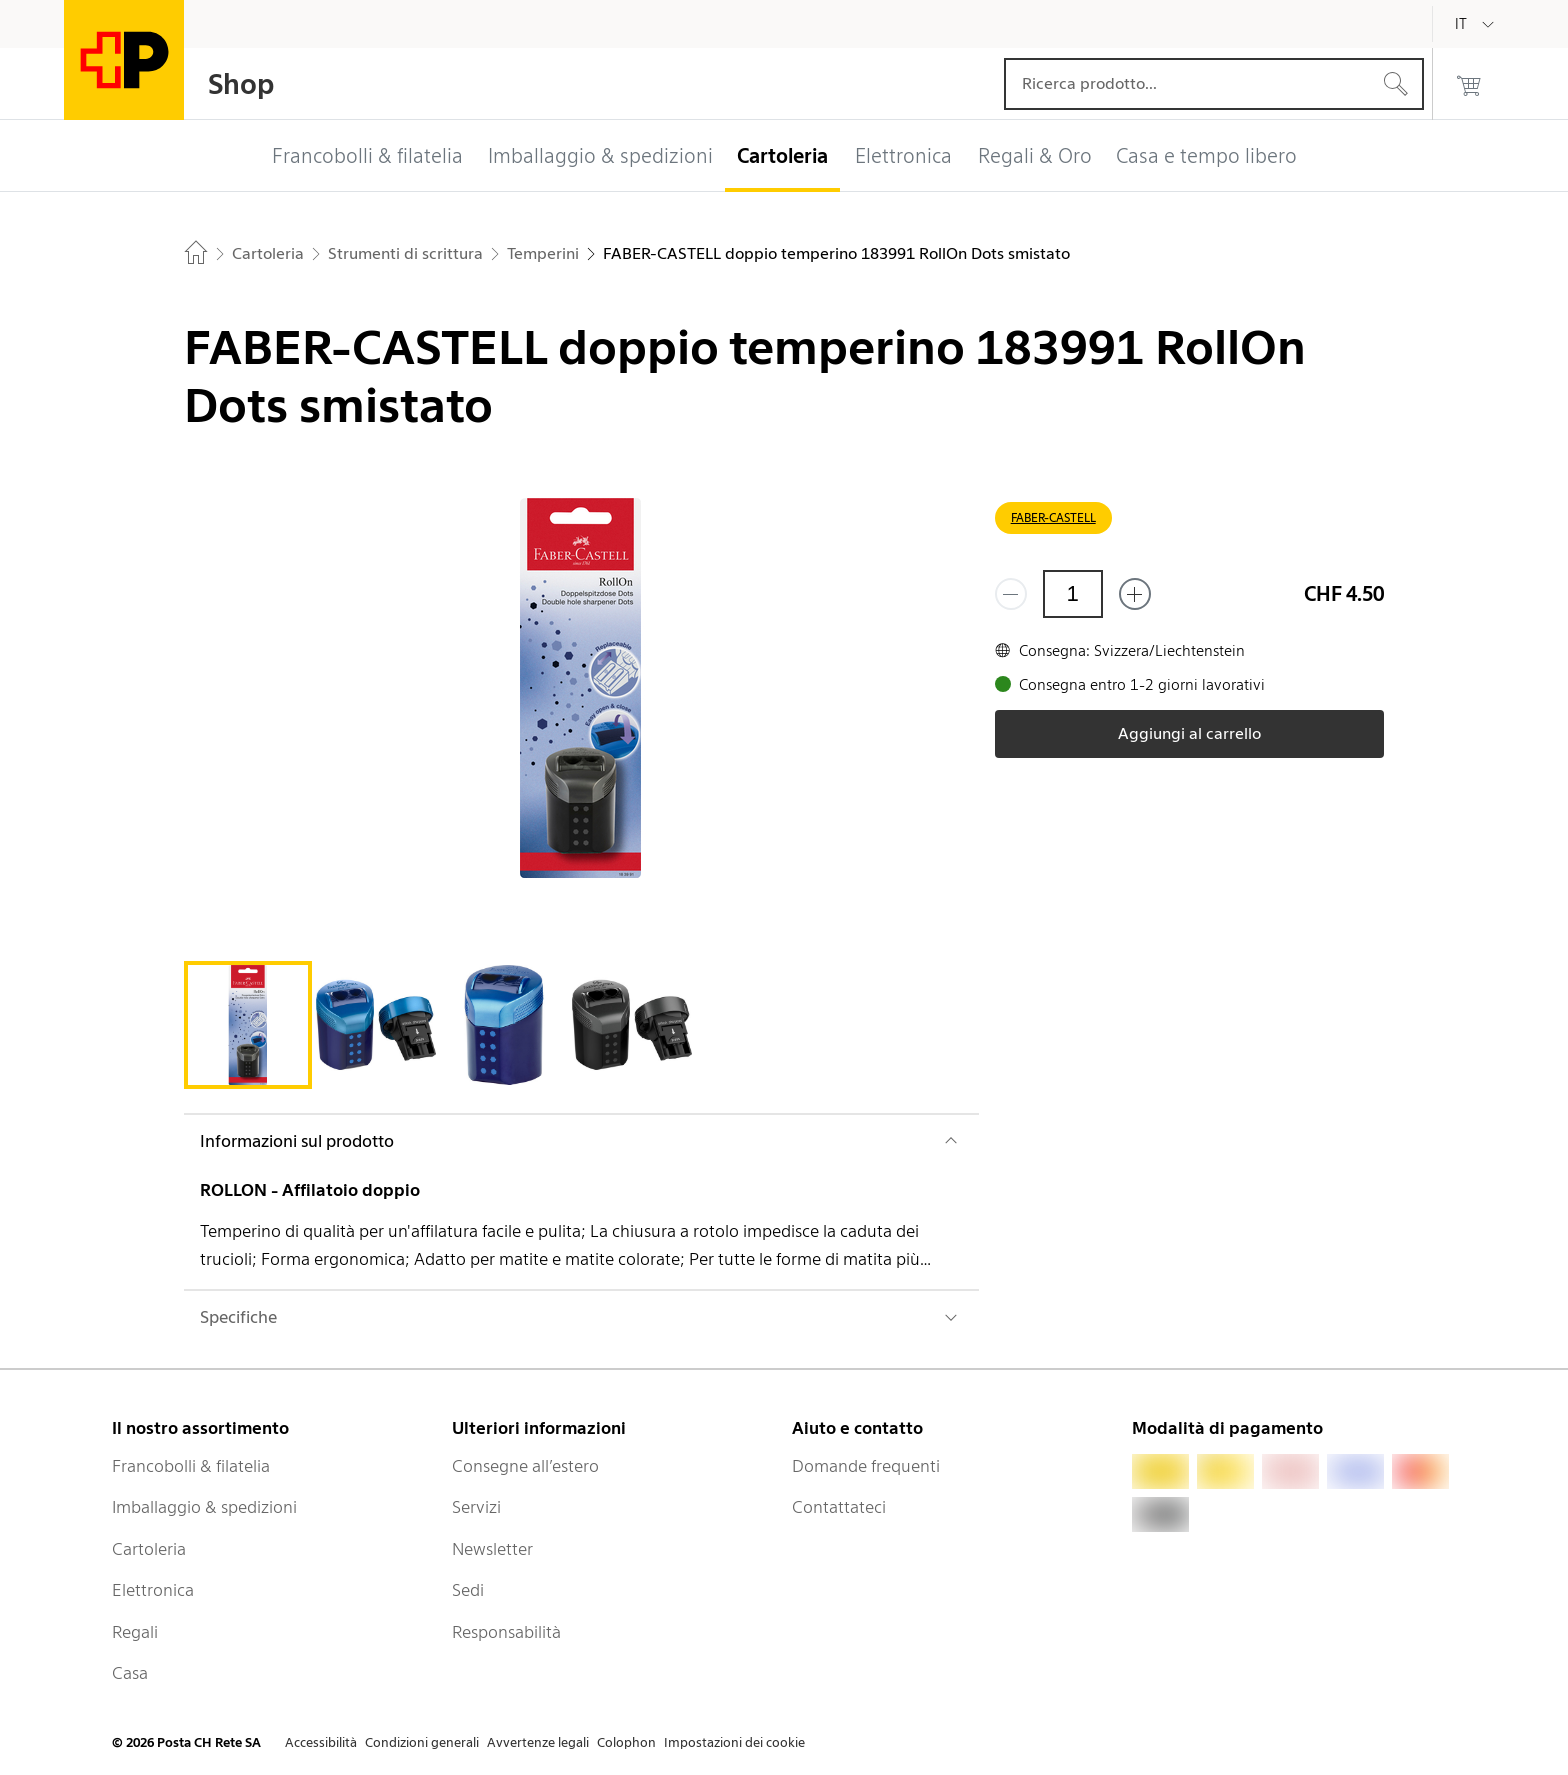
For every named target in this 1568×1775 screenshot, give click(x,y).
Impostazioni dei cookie (734, 1742)
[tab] (248, 1025)
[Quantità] (1073, 594)
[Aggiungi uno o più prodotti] (1135, 594)
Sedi (468, 1590)
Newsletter (492, 1549)
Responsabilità (506, 1632)
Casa (130, 1673)
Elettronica (153, 1590)
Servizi (476, 1507)
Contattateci (839, 1507)
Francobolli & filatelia (191, 1466)
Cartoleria (149, 1549)
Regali (135, 1632)
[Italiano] (1476, 24)
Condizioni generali (422, 1742)
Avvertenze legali (538, 1742)
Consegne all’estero (525, 1466)
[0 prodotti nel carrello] (1469, 84)
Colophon (626, 1742)
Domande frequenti (866, 1466)
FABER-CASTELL (1053, 517)
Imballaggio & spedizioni (204, 1507)
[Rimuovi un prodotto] (1011, 594)
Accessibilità (321, 1742)
